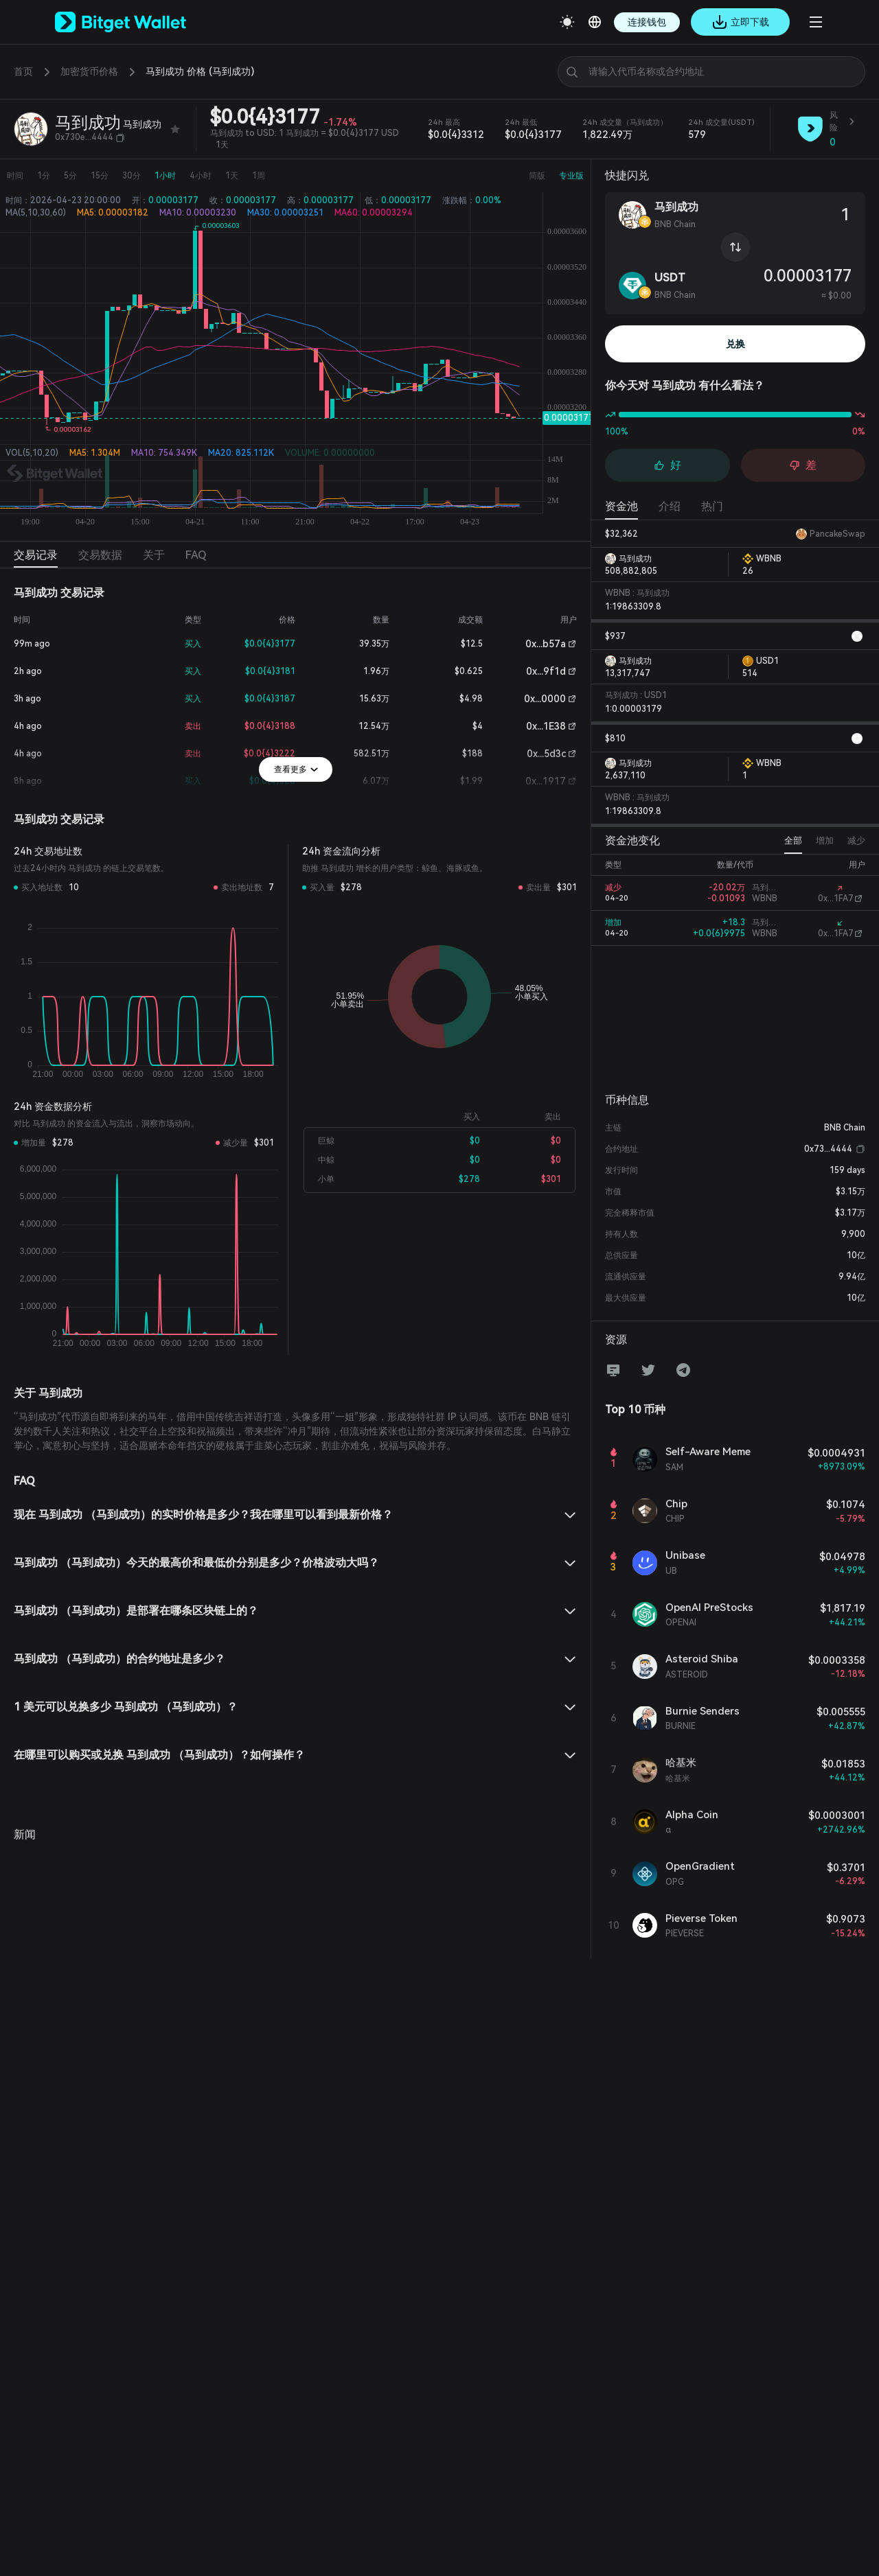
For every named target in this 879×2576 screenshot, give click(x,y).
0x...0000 (545, 698)
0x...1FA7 (836, 898)
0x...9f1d (546, 671)
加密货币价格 (89, 71)
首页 (23, 71)
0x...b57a (545, 643)
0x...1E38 (546, 726)
